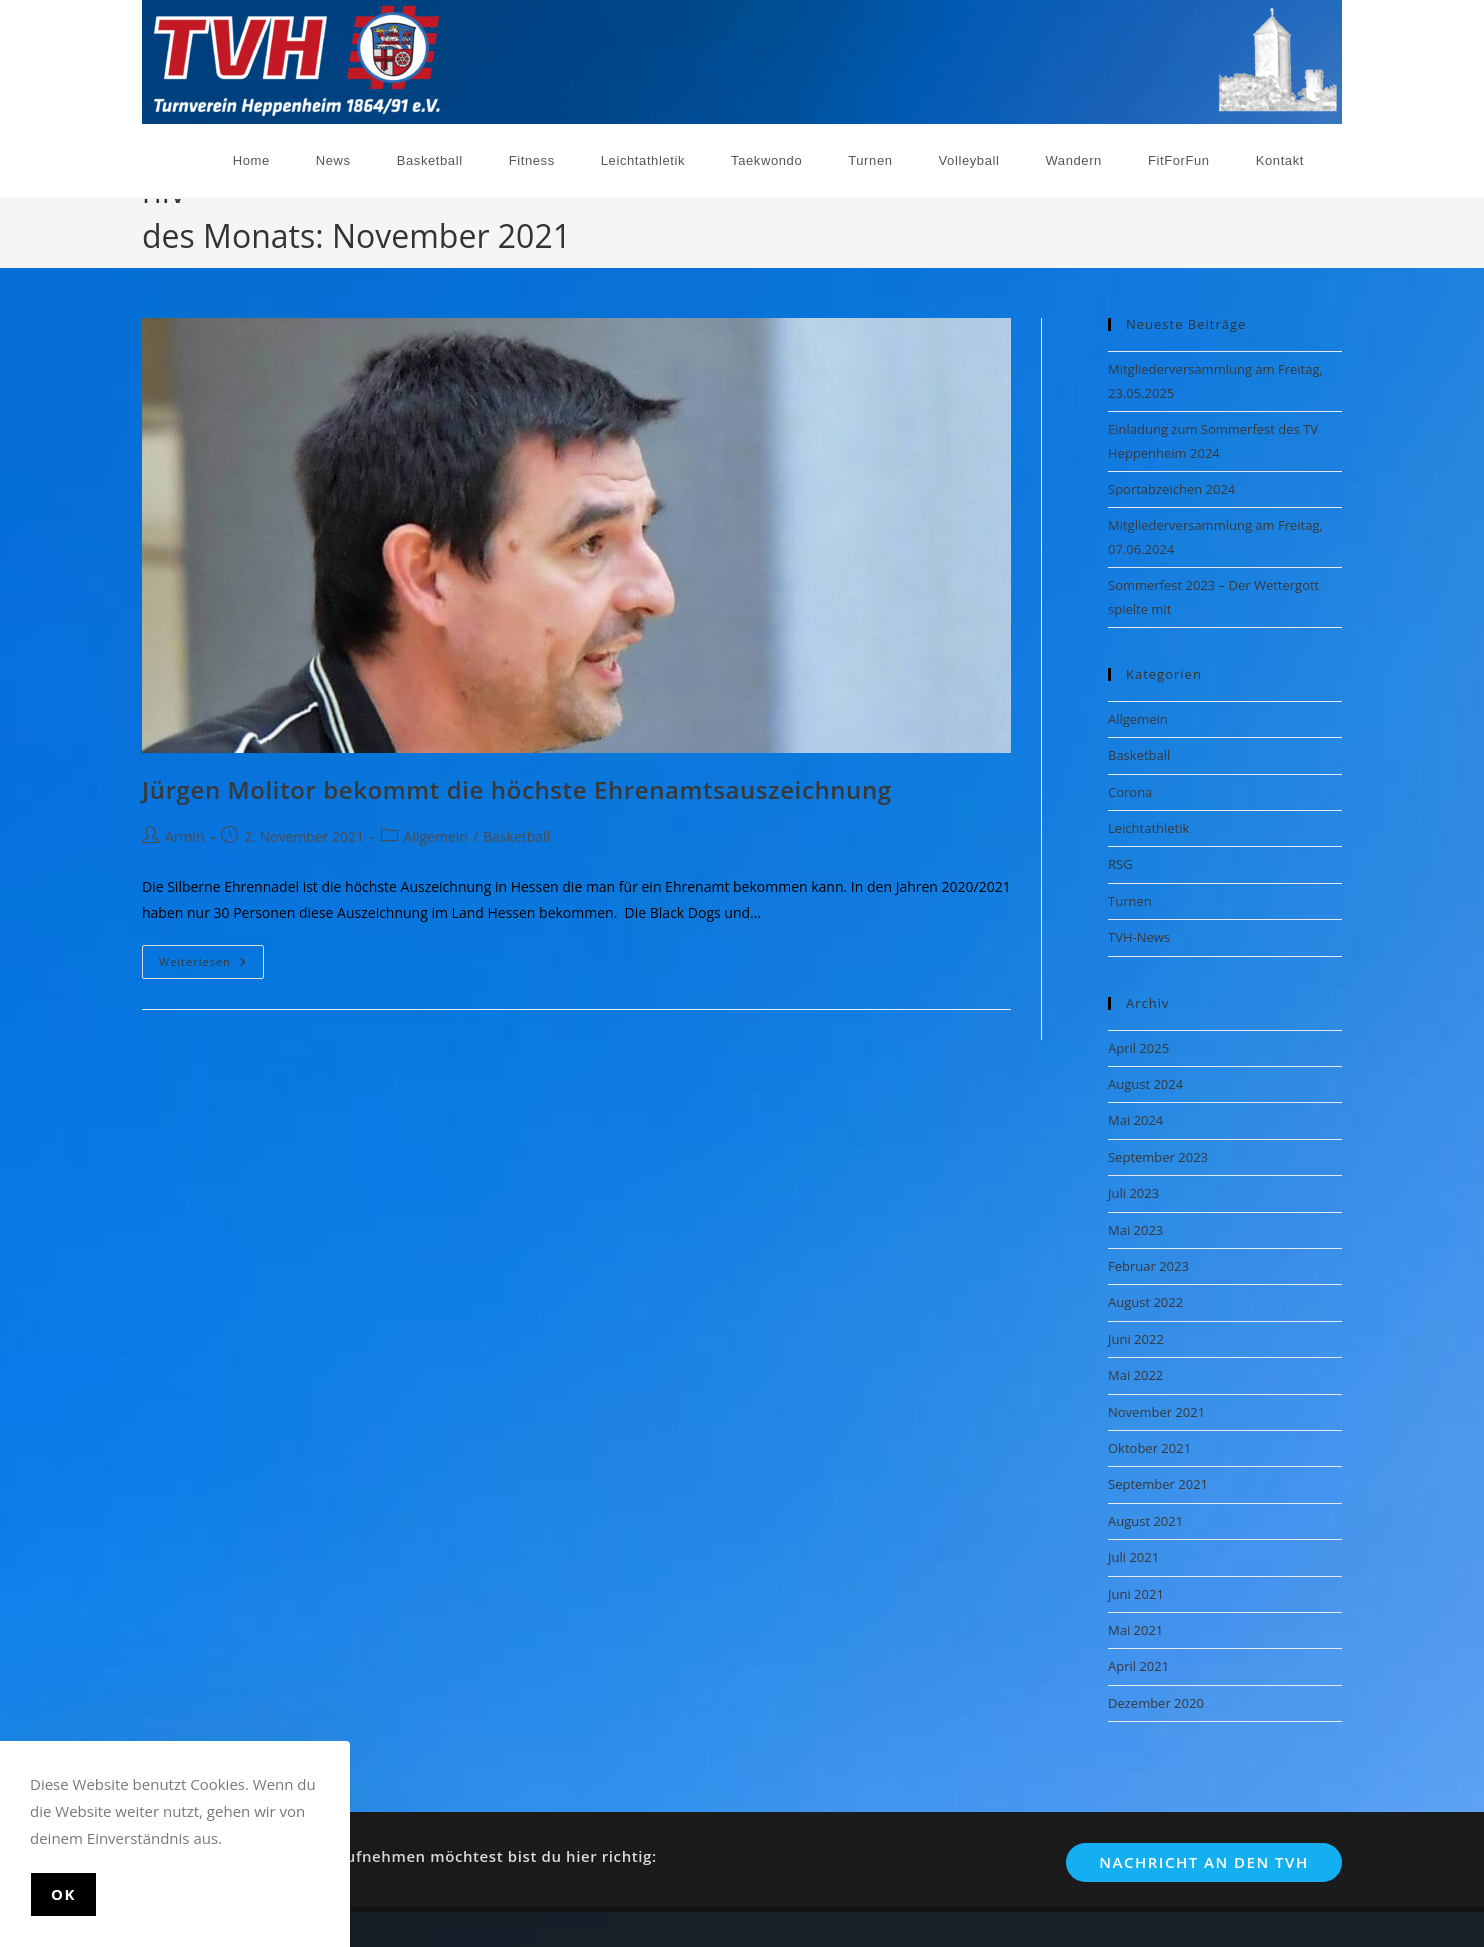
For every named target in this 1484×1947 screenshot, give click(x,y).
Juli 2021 (1133, 1553)
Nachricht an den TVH (1203, 1857)
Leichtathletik (1148, 823)
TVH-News (1139, 933)
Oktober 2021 (1149, 1443)
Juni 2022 (1136, 1334)
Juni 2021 (1136, 1589)
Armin (185, 832)
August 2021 (1145, 1516)
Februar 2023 (1148, 1261)
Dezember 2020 (1156, 1698)
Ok (63, 1894)
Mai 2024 (1135, 1116)
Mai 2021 (1135, 1625)
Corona (1130, 787)
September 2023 (1158, 1152)
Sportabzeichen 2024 (1171, 484)
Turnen (1130, 896)
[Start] (1202, 224)
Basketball (516, 832)
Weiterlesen (211, 960)
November (1310, 224)
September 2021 (1158, 1480)
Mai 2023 (1135, 1225)
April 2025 (1138, 1043)
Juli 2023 (1133, 1189)
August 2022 (1145, 1298)
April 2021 (1138, 1662)
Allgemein (436, 832)
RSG (1120, 860)
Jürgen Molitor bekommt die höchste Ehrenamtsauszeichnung (517, 784)
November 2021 (1156, 1407)
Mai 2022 (1135, 1371)
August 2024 (1145, 1079)
